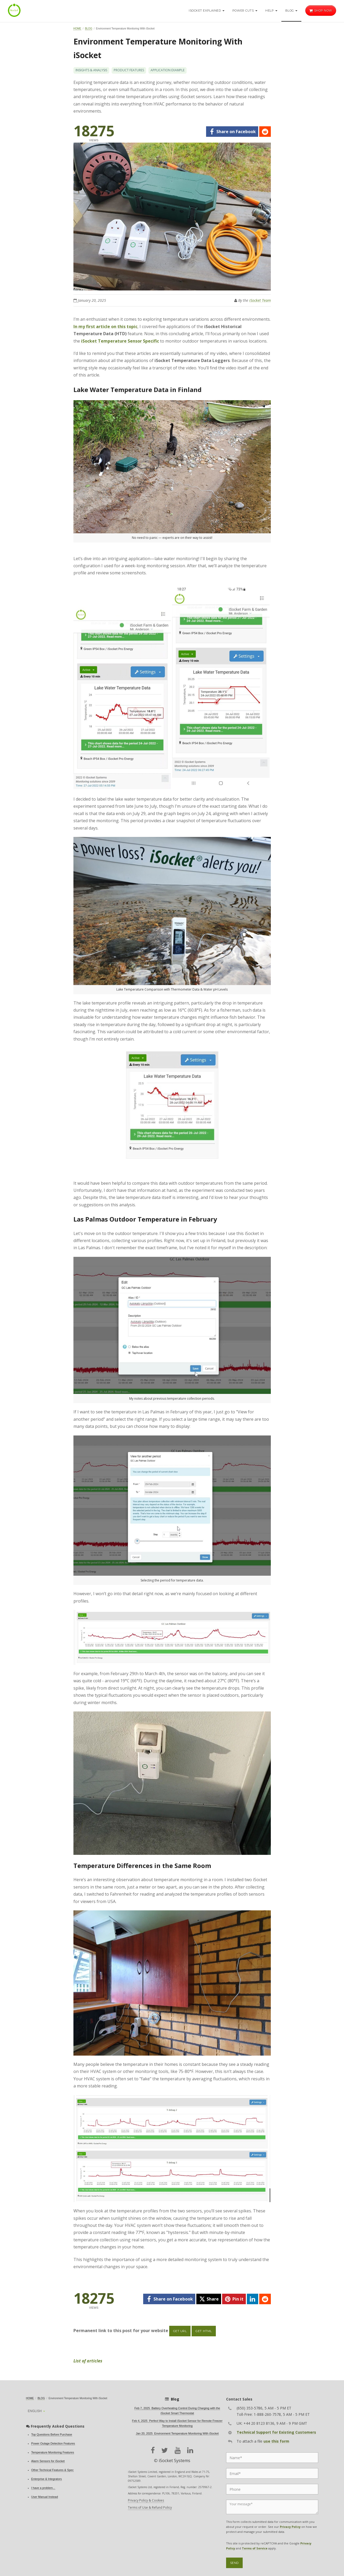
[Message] (272, 2507)
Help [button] (271, 10)
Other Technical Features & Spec (52, 2470)
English (35, 2411)
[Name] (272, 2457)
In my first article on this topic (105, 326)
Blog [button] (291, 10)
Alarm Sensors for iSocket (48, 2461)
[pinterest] (234, 2299)
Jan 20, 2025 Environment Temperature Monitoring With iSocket (177, 2433)
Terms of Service (254, 2548)
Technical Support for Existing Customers (276, 2432)
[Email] (272, 2473)
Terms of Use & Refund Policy (150, 2507)
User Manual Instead (44, 2496)
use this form (276, 2441)
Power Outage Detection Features (53, 2443)
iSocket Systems (174, 2460)
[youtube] (178, 2450)
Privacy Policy (290, 2527)
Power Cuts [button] (244, 10)
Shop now (320, 10)
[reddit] (265, 131)
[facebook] (232, 131)
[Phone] (272, 2489)
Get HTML (204, 2331)
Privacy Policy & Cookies (146, 2500)
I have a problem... (43, 2487)
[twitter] (208, 2299)
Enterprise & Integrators (46, 2478)
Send (234, 2563)
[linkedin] (252, 2299)
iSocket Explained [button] (207, 10)
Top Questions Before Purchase (51, 2434)
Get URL (180, 2331)
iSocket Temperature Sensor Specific (120, 341)
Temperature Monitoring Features (52, 2452)
